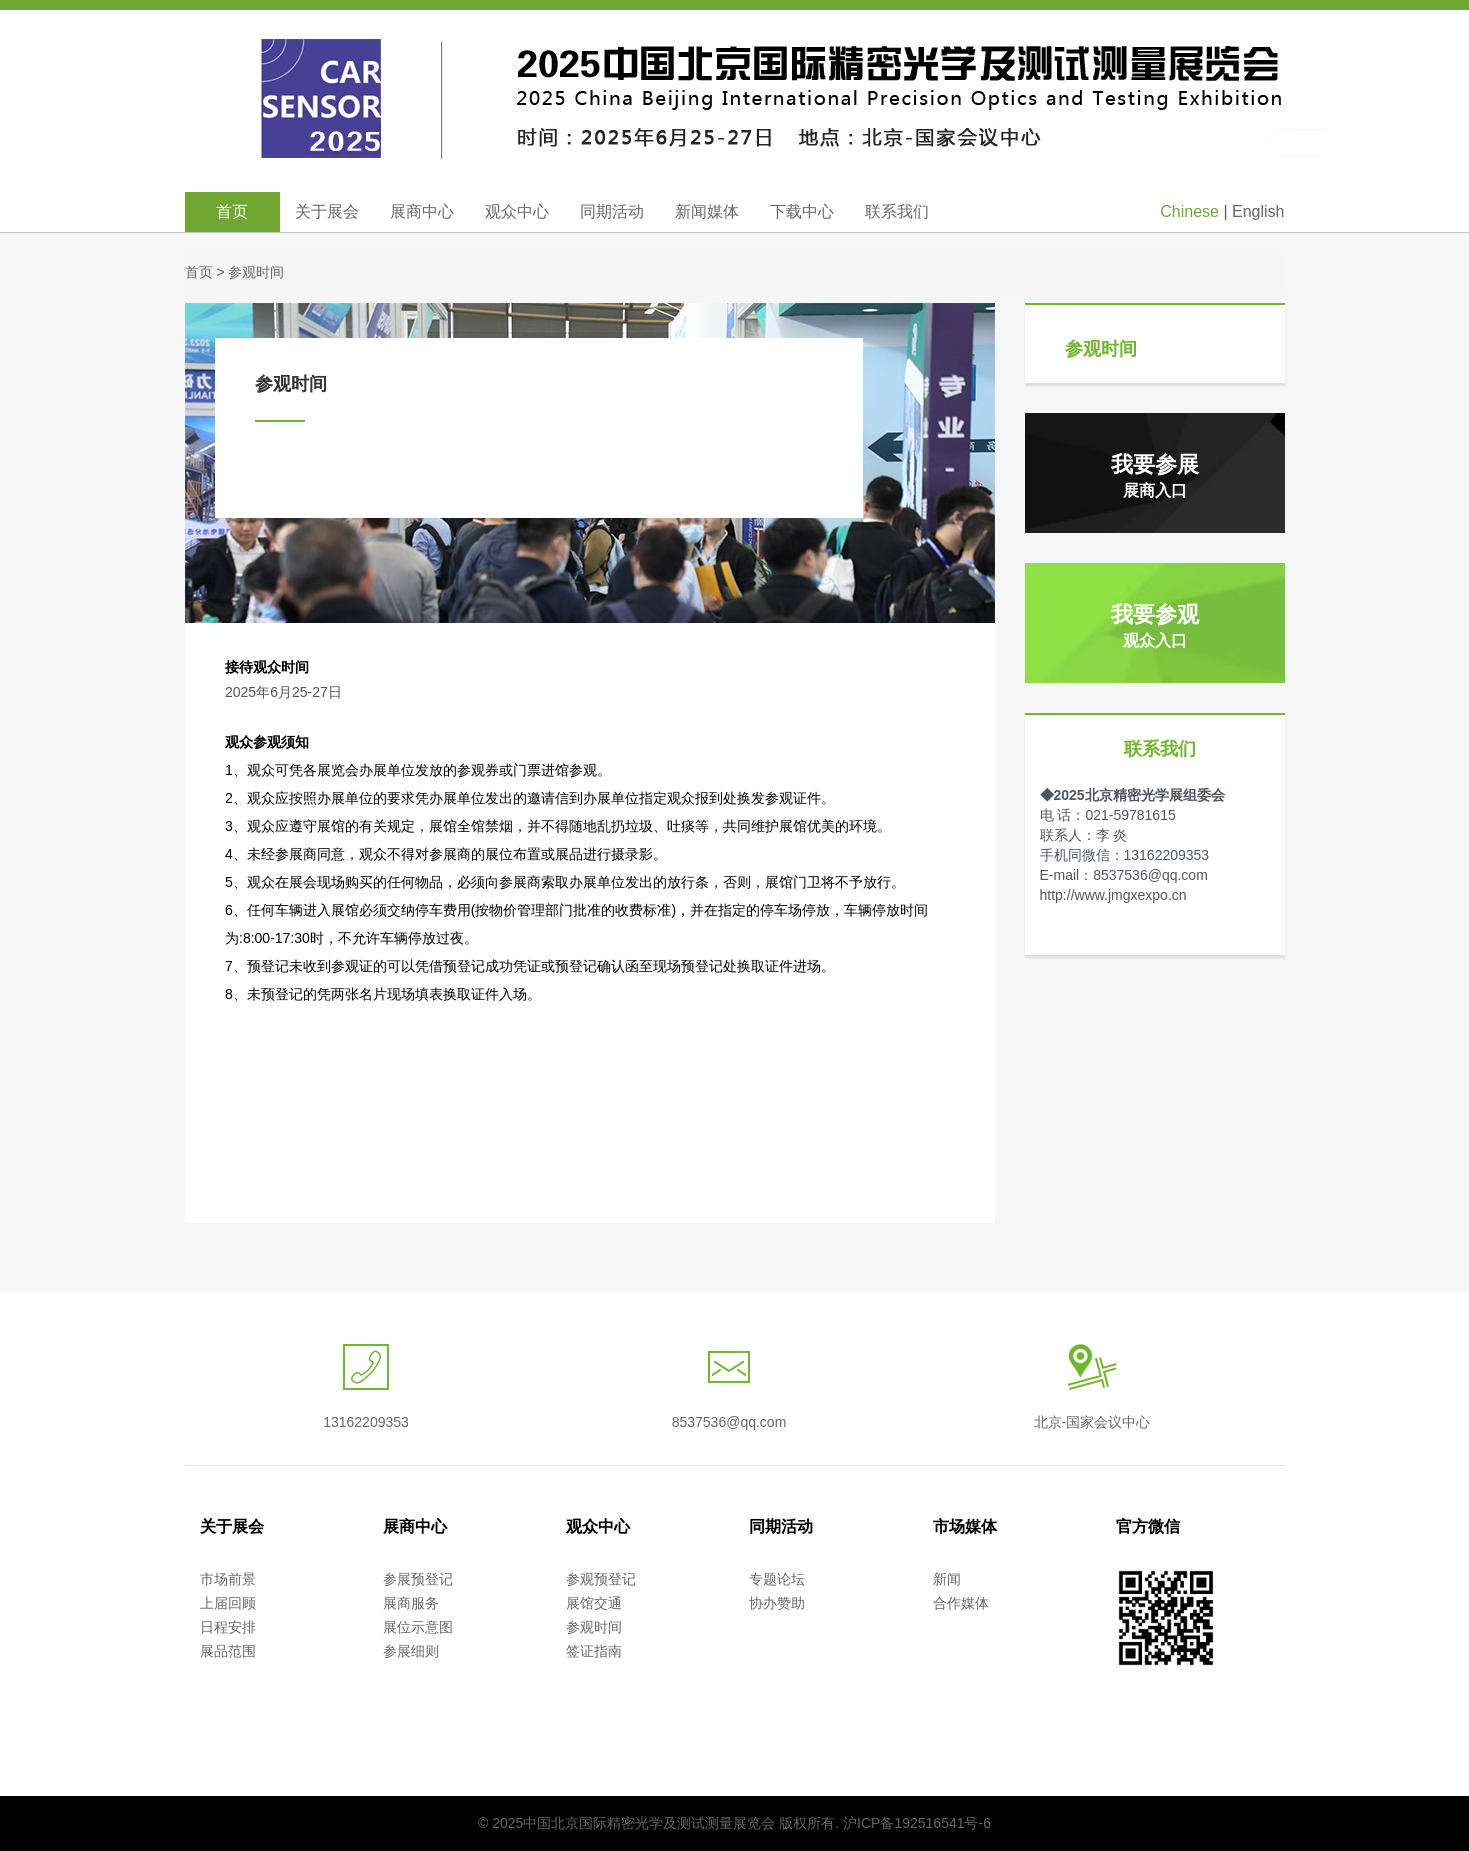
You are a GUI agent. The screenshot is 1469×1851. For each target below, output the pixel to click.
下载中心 (802, 211)
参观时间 (256, 272)
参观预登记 (601, 1579)
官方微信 (1148, 1526)
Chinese (1189, 211)
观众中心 (517, 211)
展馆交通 (594, 1603)
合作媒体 (961, 1603)
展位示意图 (418, 1627)
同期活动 (612, 211)
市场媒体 (965, 1526)
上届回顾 (228, 1603)
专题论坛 (777, 1579)
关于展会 (327, 211)
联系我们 (897, 211)
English (1258, 211)
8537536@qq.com (729, 1422)
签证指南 (594, 1651)
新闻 (947, 1579)
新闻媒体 (707, 211)
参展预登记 (418, 1579)
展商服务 (411, 1603)
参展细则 (411, 1651)
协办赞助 (777, 1603)
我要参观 (1155, 625)
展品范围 (228, 1651)
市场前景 (228, 1579)
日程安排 (228, 1627)
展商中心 (422, 211)
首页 (232, 211)
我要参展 (1155, 475)
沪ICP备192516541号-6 (917, 1823)
